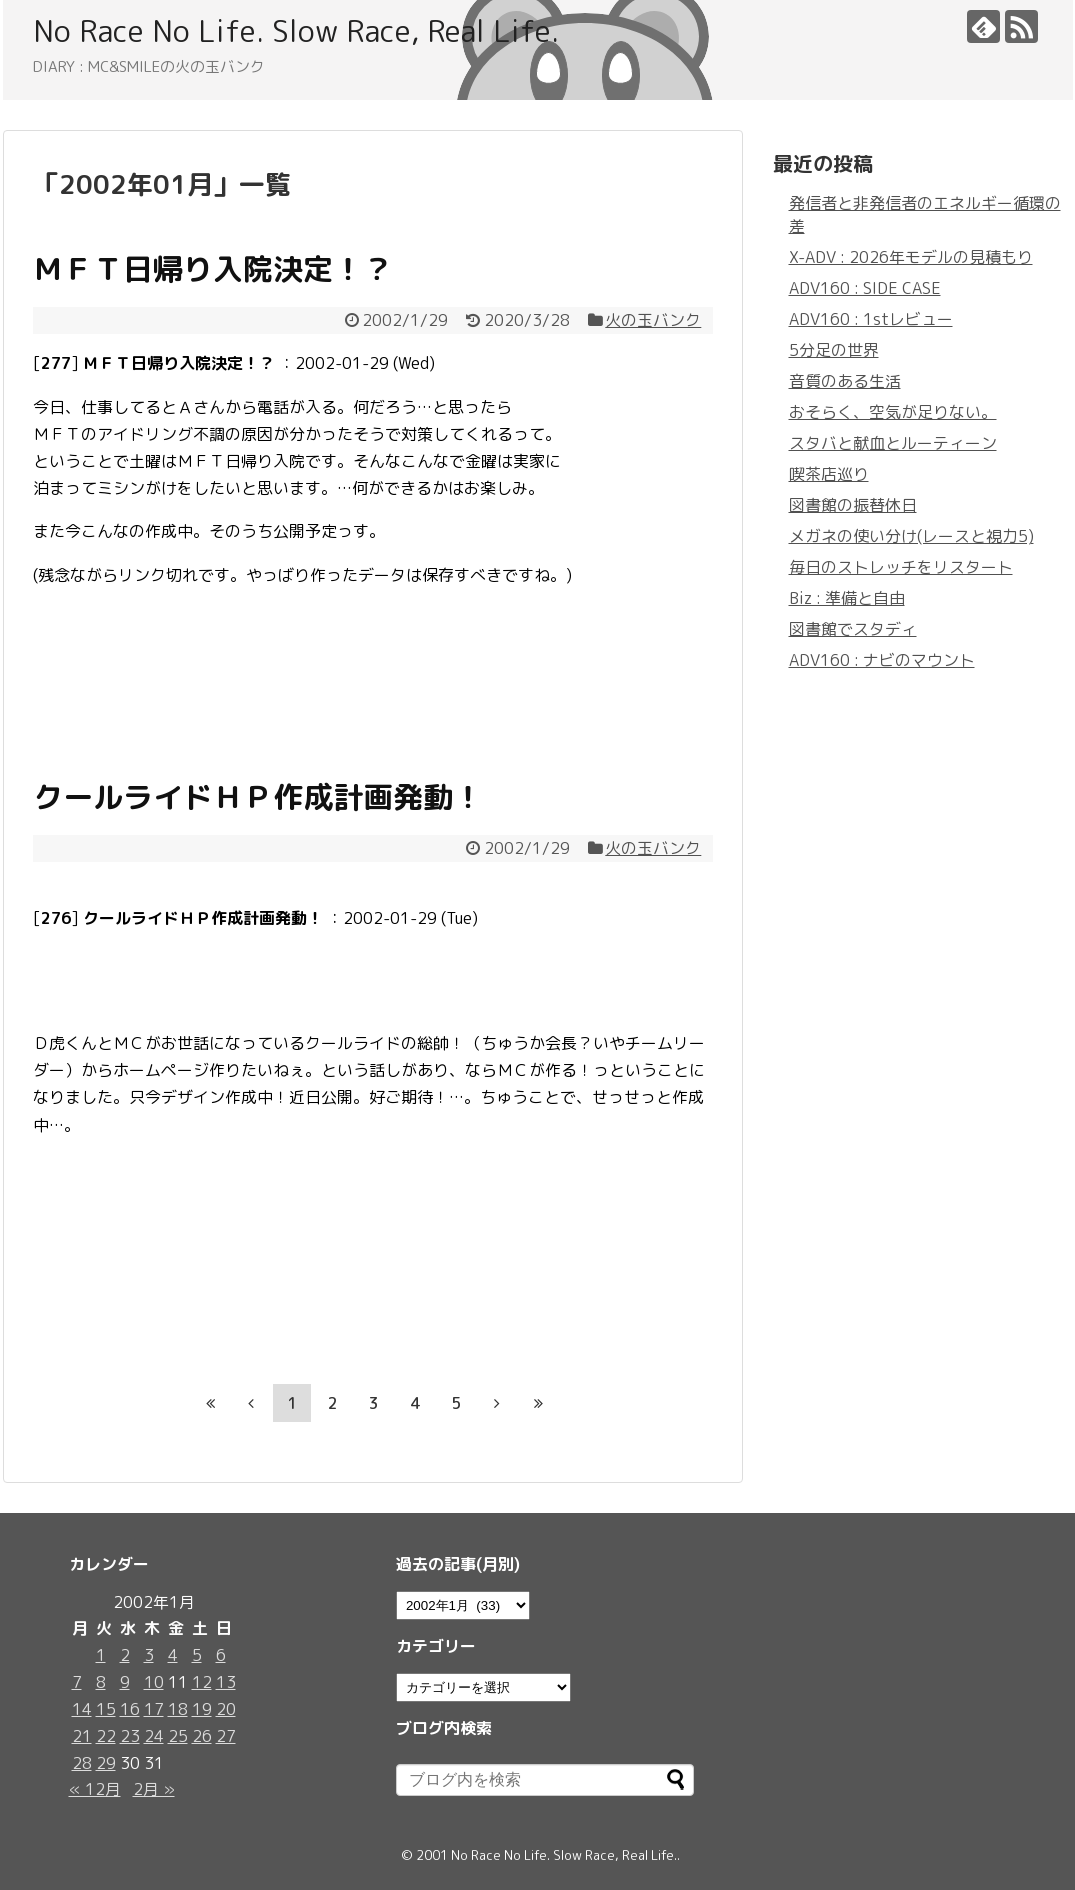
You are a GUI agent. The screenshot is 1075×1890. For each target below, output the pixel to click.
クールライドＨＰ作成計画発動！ (258, 797)
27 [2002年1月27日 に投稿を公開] (226, 1736)
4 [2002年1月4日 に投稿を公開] (173, 1655)
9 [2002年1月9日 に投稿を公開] (125, 1682)
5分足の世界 (834, 350)
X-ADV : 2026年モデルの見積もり (911, 257)
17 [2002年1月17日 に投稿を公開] (154, 1709)
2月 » (154, 1789)
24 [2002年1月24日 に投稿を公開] (154, 1736)
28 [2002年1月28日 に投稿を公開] (82, 1763)
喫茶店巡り (829, 474)
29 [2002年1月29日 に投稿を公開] (106, 1763)
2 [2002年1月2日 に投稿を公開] (125, 1655)
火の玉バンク (653, 320)
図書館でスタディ (853, 629)
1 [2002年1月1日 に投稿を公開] (101, 1655)
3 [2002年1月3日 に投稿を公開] (149, 1655)
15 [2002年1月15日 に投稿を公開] (106, 1709)
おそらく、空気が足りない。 (893, 412)
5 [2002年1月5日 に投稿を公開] (197, 1655)
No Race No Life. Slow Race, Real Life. (296, 31)
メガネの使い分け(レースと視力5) (911, 536)
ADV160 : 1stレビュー (871, 319)
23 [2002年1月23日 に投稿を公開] (130, 1736)
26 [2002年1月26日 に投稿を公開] (202, 1736)
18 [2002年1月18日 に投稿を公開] (178, 1709)
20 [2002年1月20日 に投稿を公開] (226, 1709)
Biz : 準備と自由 (847, 598)
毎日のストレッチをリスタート (901, 567)
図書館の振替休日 (853, 505)
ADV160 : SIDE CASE (865, 288)
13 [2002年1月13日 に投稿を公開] (226, 1682)
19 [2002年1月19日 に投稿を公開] (202, 1709)
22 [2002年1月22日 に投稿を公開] (106, 1736)
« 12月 (95, 1789)
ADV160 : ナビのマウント (882, 660)
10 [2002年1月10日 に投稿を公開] (154, 1682)
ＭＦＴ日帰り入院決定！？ (213, 269)
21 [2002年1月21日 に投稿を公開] (82, 1736)
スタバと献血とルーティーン (893, 443)
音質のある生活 (845, 381)
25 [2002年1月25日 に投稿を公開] (178, 1736)
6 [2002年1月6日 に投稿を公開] (221, 1655)
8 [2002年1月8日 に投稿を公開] (101, 1682)
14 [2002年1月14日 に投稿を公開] (82, 1709)
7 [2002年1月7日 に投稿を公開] (77, 1682)
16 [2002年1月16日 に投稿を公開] (130, 1709)
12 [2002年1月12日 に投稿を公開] (202, 1682)
